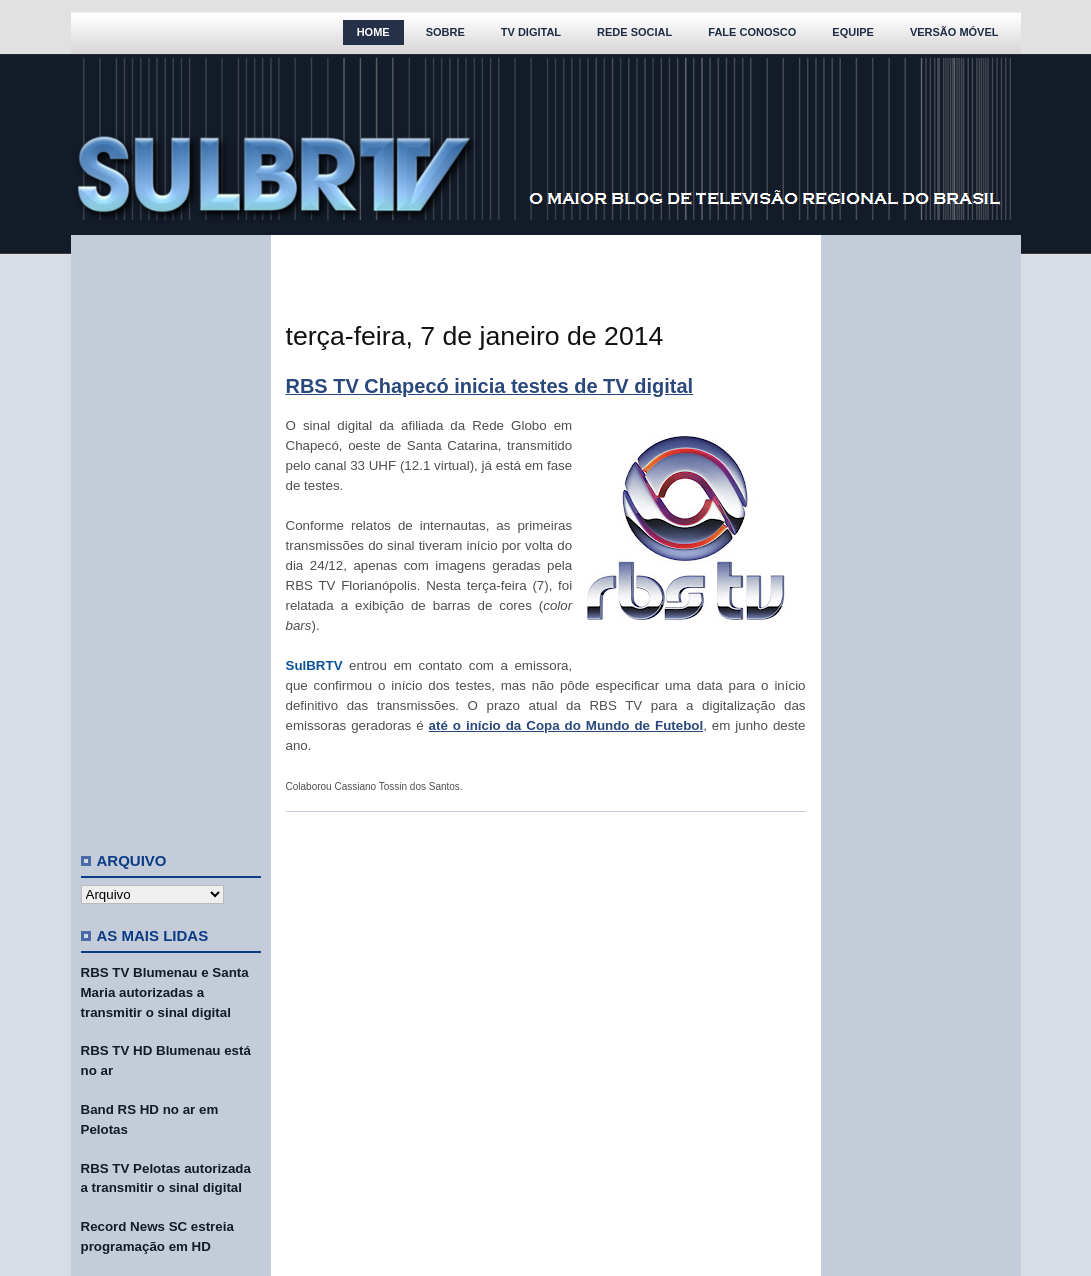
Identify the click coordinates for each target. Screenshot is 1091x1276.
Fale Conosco (752, 32)
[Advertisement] (171, 535)
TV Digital (531, 32)
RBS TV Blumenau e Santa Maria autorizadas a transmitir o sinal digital (165, 992)
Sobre (445, 32)
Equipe (853, 32)
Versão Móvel (954, 32)
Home (373, 32)
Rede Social (634, 32)
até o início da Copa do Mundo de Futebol (566, 725)
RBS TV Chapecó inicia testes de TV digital (490, 386)
